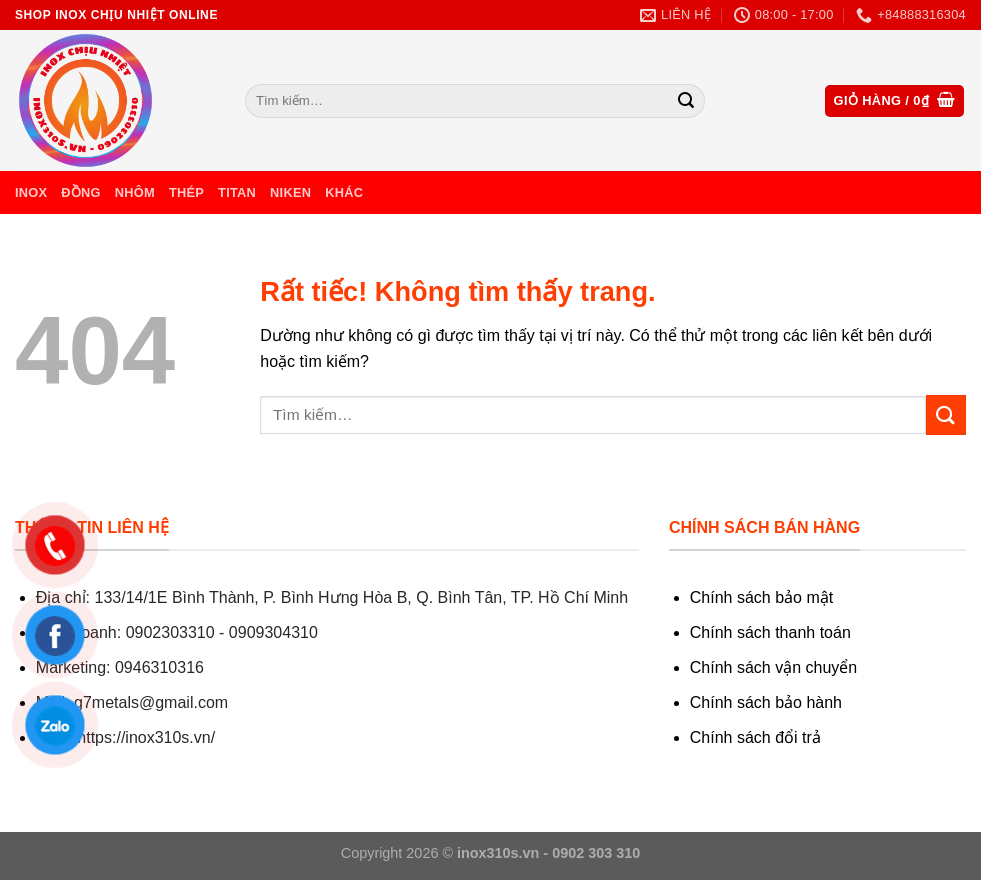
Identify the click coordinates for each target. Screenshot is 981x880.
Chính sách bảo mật (761, 597)
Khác (344, 192)
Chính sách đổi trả (755, 737)
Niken (290, 192)
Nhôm (135, 192)
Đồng (80, 192)
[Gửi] (686, 101)
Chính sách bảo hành (766, 702)
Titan (237, 192)
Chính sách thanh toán (770, 632)
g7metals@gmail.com (151, 702)
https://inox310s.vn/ (146, 737)
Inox (31, 192)
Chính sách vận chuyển (773, 667)
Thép (186, 192)
